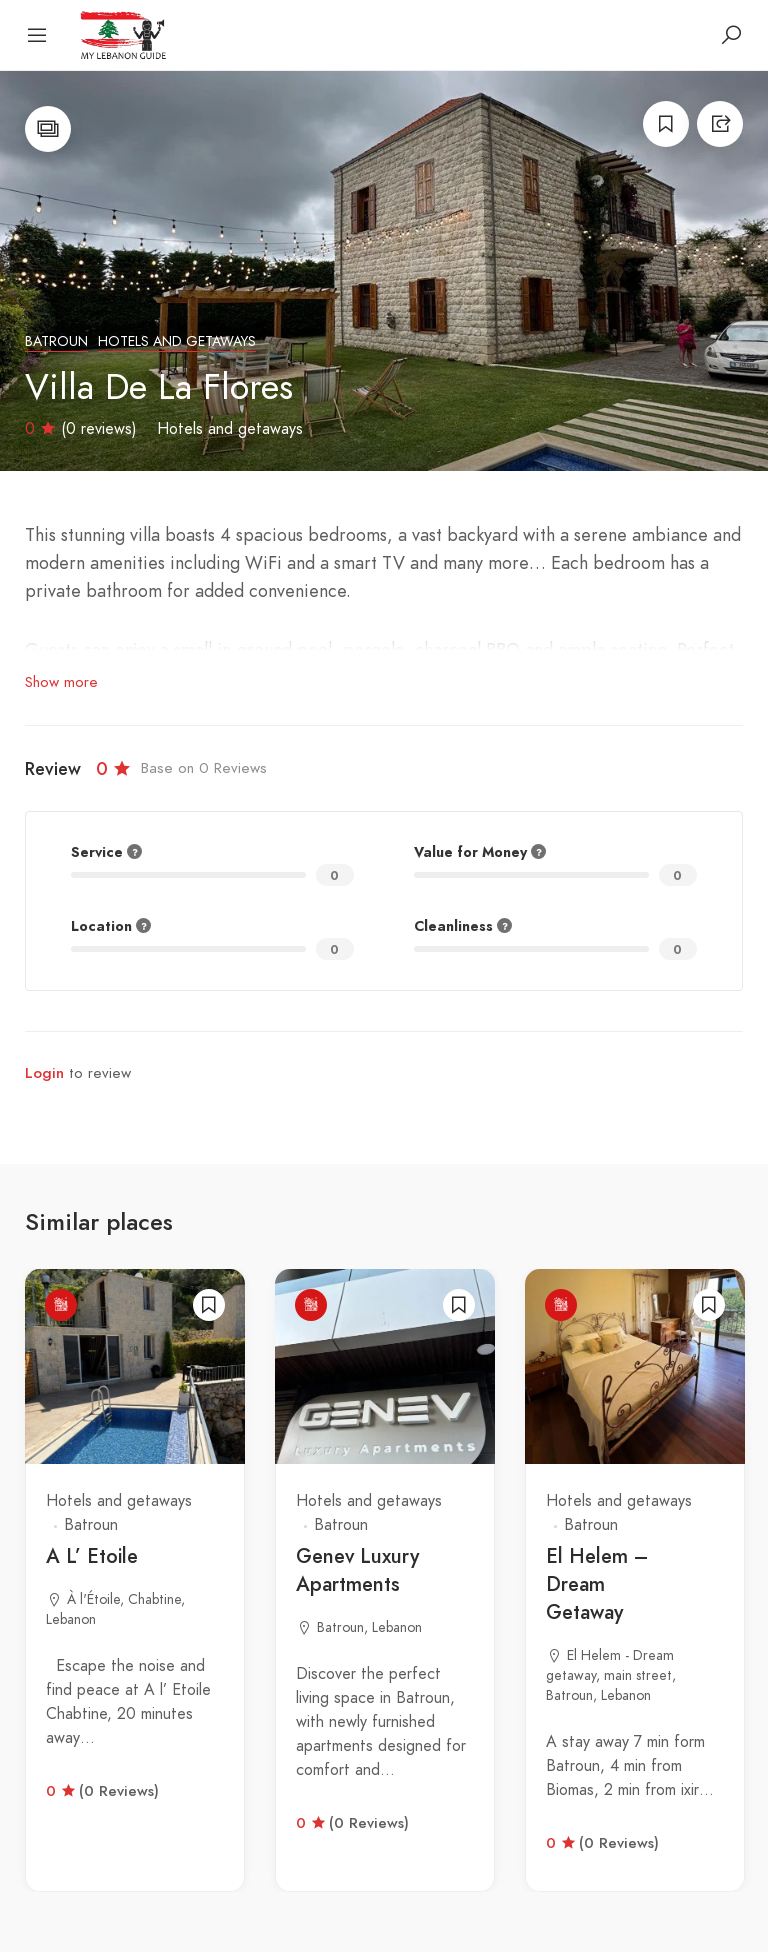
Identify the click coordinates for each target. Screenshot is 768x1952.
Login (44, 1073)
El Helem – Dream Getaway (597, 1584)
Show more (61, 682)
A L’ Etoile (92, 1556)
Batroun (56, 341)
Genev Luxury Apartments (357, 1570)
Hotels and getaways (177, 341)
